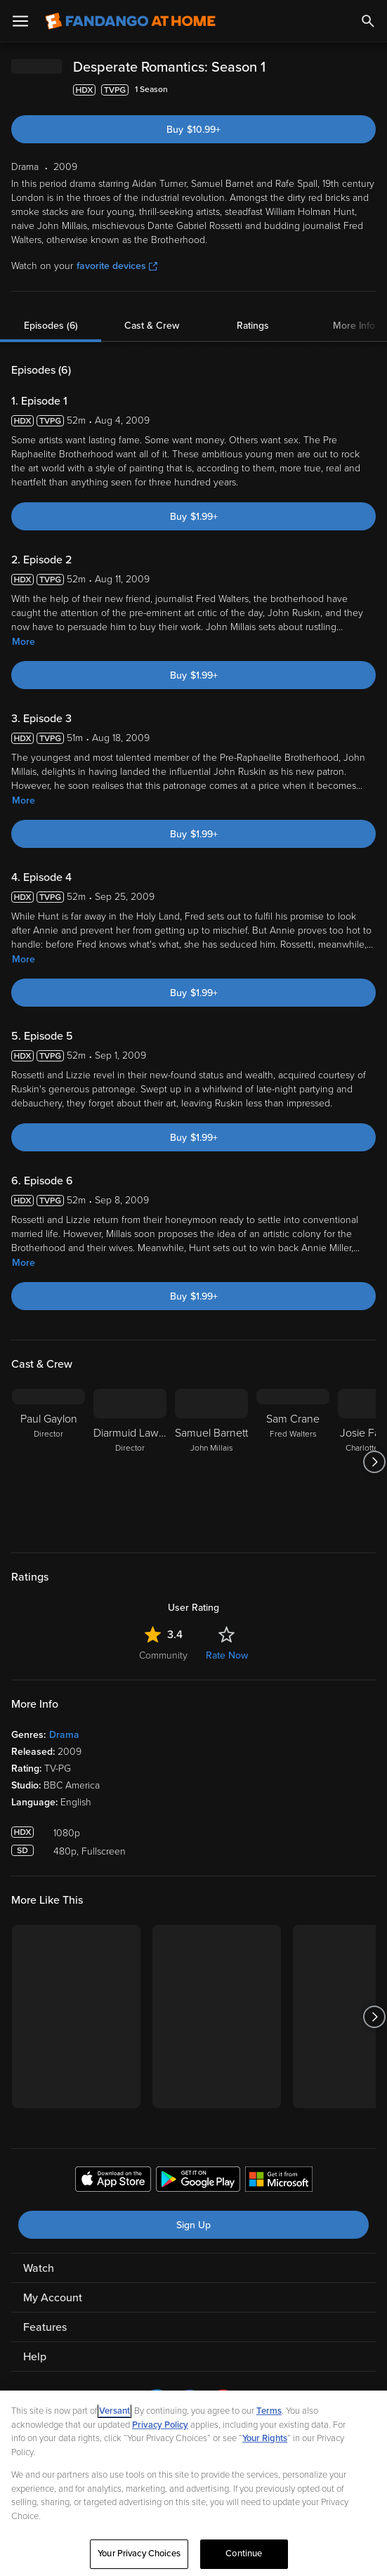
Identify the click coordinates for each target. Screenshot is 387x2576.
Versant (114, 2411)
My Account (52, 2298)
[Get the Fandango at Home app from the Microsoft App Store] (278, 2181)
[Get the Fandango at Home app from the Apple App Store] (113, 2181)
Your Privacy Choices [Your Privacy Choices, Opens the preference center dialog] (139, 2553)
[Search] (368, 21)
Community (163, 1655)
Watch (38, 2268)
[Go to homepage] (130, 21)
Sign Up (193, 2225)
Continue (243, 2553)
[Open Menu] (20, 21)
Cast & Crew (151, 326)
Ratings (253, 326)
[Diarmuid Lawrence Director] (130, 1462)
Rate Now (227, 1655)
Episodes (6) (51, 326)
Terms (269, 2411)
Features (45, 2327)
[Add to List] (369, 90)
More (23, 642)
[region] (193, 2483)
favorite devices (117, 266)
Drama (64, 1735)
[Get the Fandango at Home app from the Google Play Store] (198, 2181)
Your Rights (264, 2438)
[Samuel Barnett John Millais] (211, 1462)
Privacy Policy (160, 2425)
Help (34, 2357)
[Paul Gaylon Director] (48, 1462)
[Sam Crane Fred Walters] (293, 1462)
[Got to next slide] (374, 1462)
